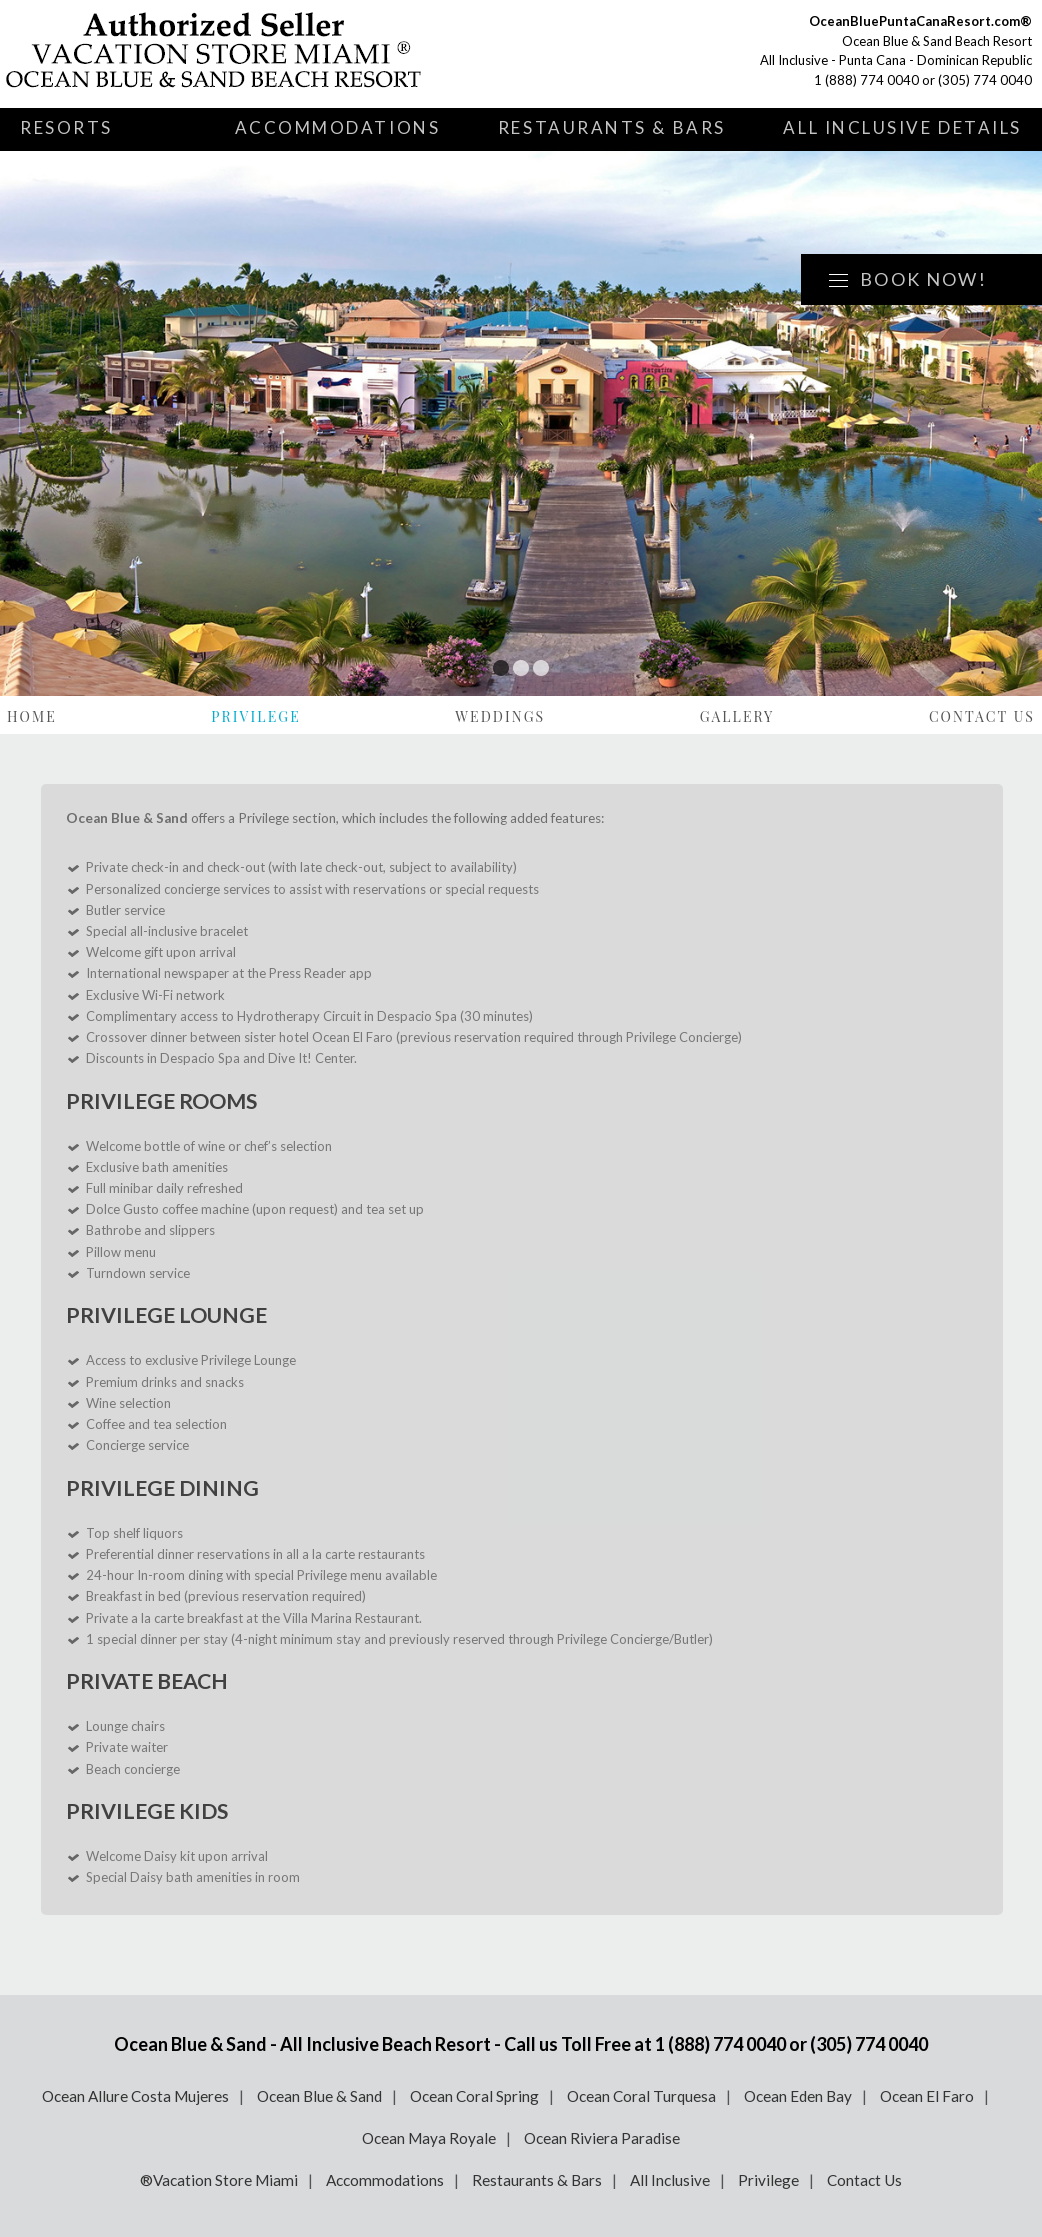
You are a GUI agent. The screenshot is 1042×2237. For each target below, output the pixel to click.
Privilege (256, 716)
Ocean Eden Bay (798, 2096)
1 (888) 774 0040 (866, 80)
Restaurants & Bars (612, 127)
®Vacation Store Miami (219, 2180)
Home (32, 716)
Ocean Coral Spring (474, 2096)
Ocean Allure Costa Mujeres (135, 2096)
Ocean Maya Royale (429, 2138)
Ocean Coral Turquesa (641, 2096)
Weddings (500, 716)
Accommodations (338, 127)
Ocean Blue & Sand (319, 2096)
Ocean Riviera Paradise (602, 2138)
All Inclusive (670, 2180)
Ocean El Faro (927, 2096)
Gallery (737, 716)
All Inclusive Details (902, 127)
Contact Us (982, 716)
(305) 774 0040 (985, 80)
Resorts (66, 127)
